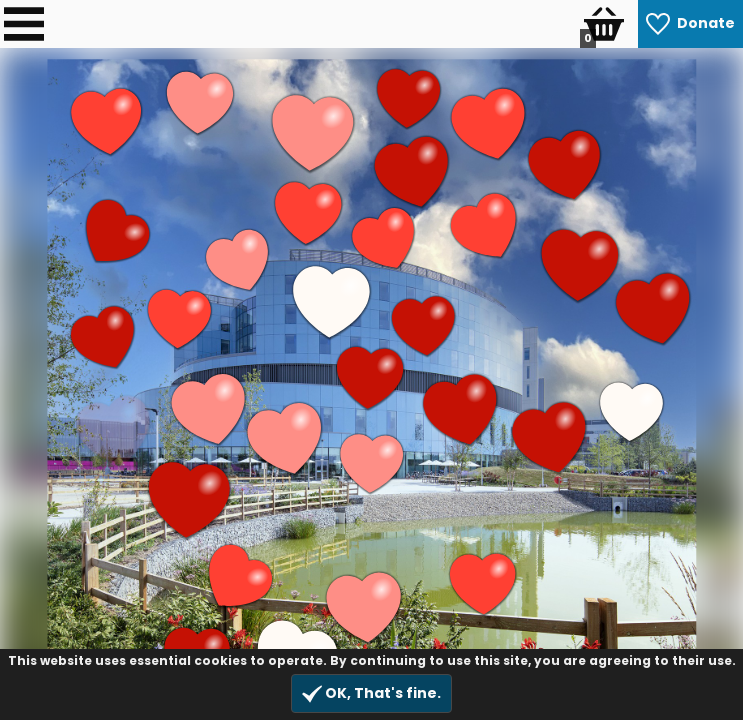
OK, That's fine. (371, 693)
